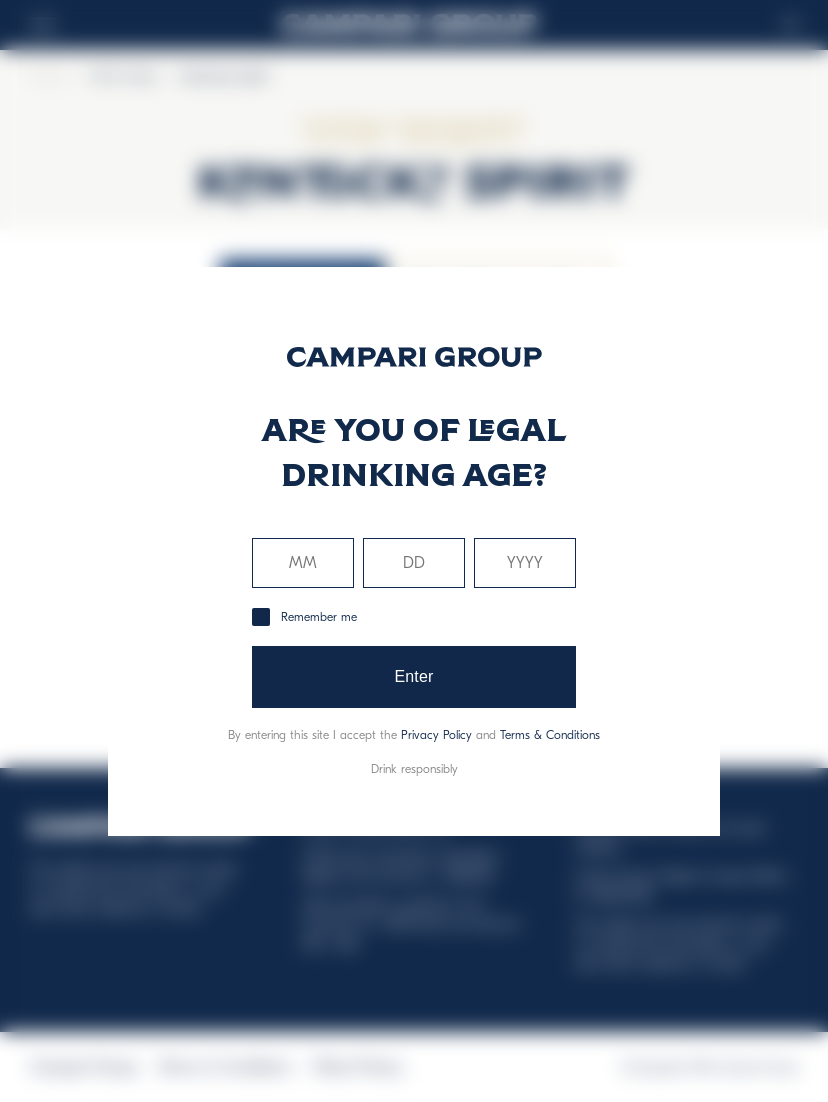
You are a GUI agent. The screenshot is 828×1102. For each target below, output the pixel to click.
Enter (413, 676)
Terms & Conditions (550, 735)
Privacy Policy (436, 735)
